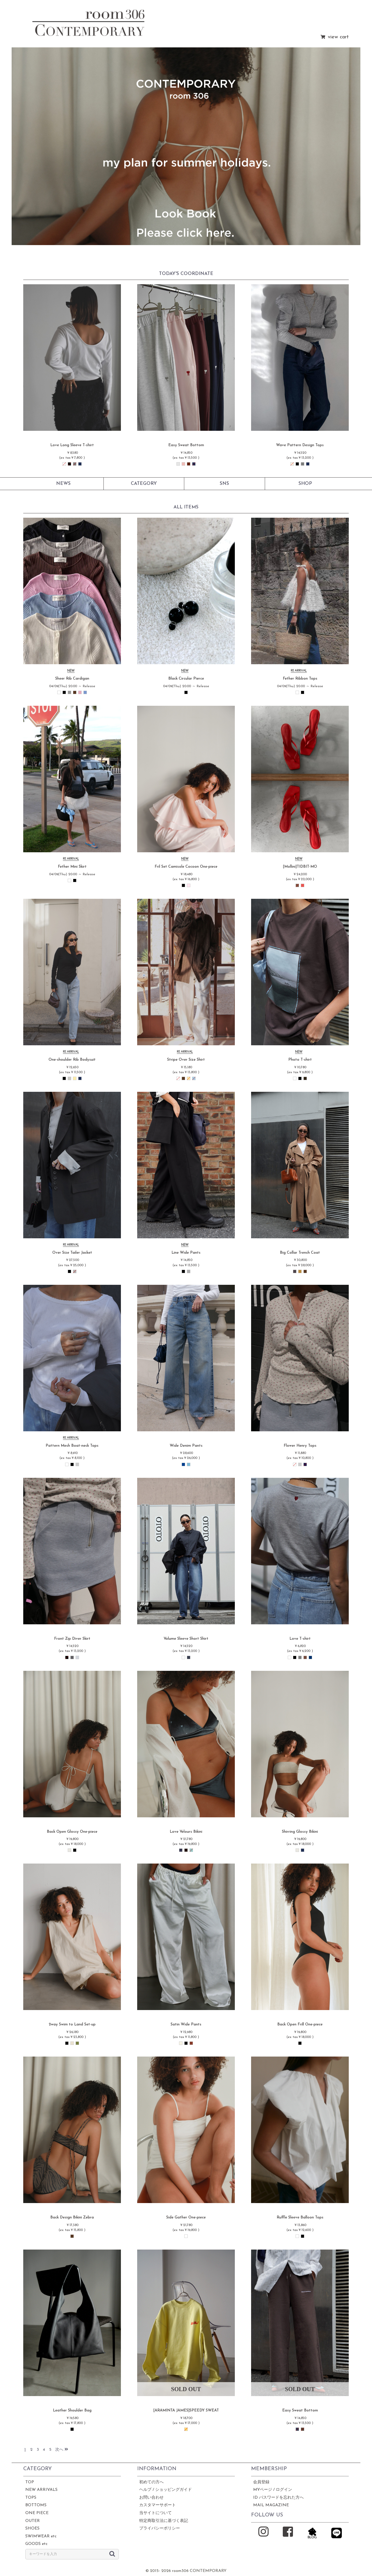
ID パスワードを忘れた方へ (278, 2497)
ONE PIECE (37, 2513)
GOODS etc (36, 2544)
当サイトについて (155, 2513)
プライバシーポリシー (159, 2528)
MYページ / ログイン (272, 2490)
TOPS (30, 2497)
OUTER (32, 2521)
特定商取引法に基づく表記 (163, 2521)
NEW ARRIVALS (41, 2490)
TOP (29, 2482)
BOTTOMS (35, 2505)
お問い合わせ (151, 2497)
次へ (61, 2449)
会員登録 (261, 2482)
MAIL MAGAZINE (271, 2505)
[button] (26, 146)
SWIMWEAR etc (41, 2536)
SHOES (32, 2528)
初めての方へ (151, 2482)
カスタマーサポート (157, 2505)
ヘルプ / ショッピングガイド (165, 2490)
